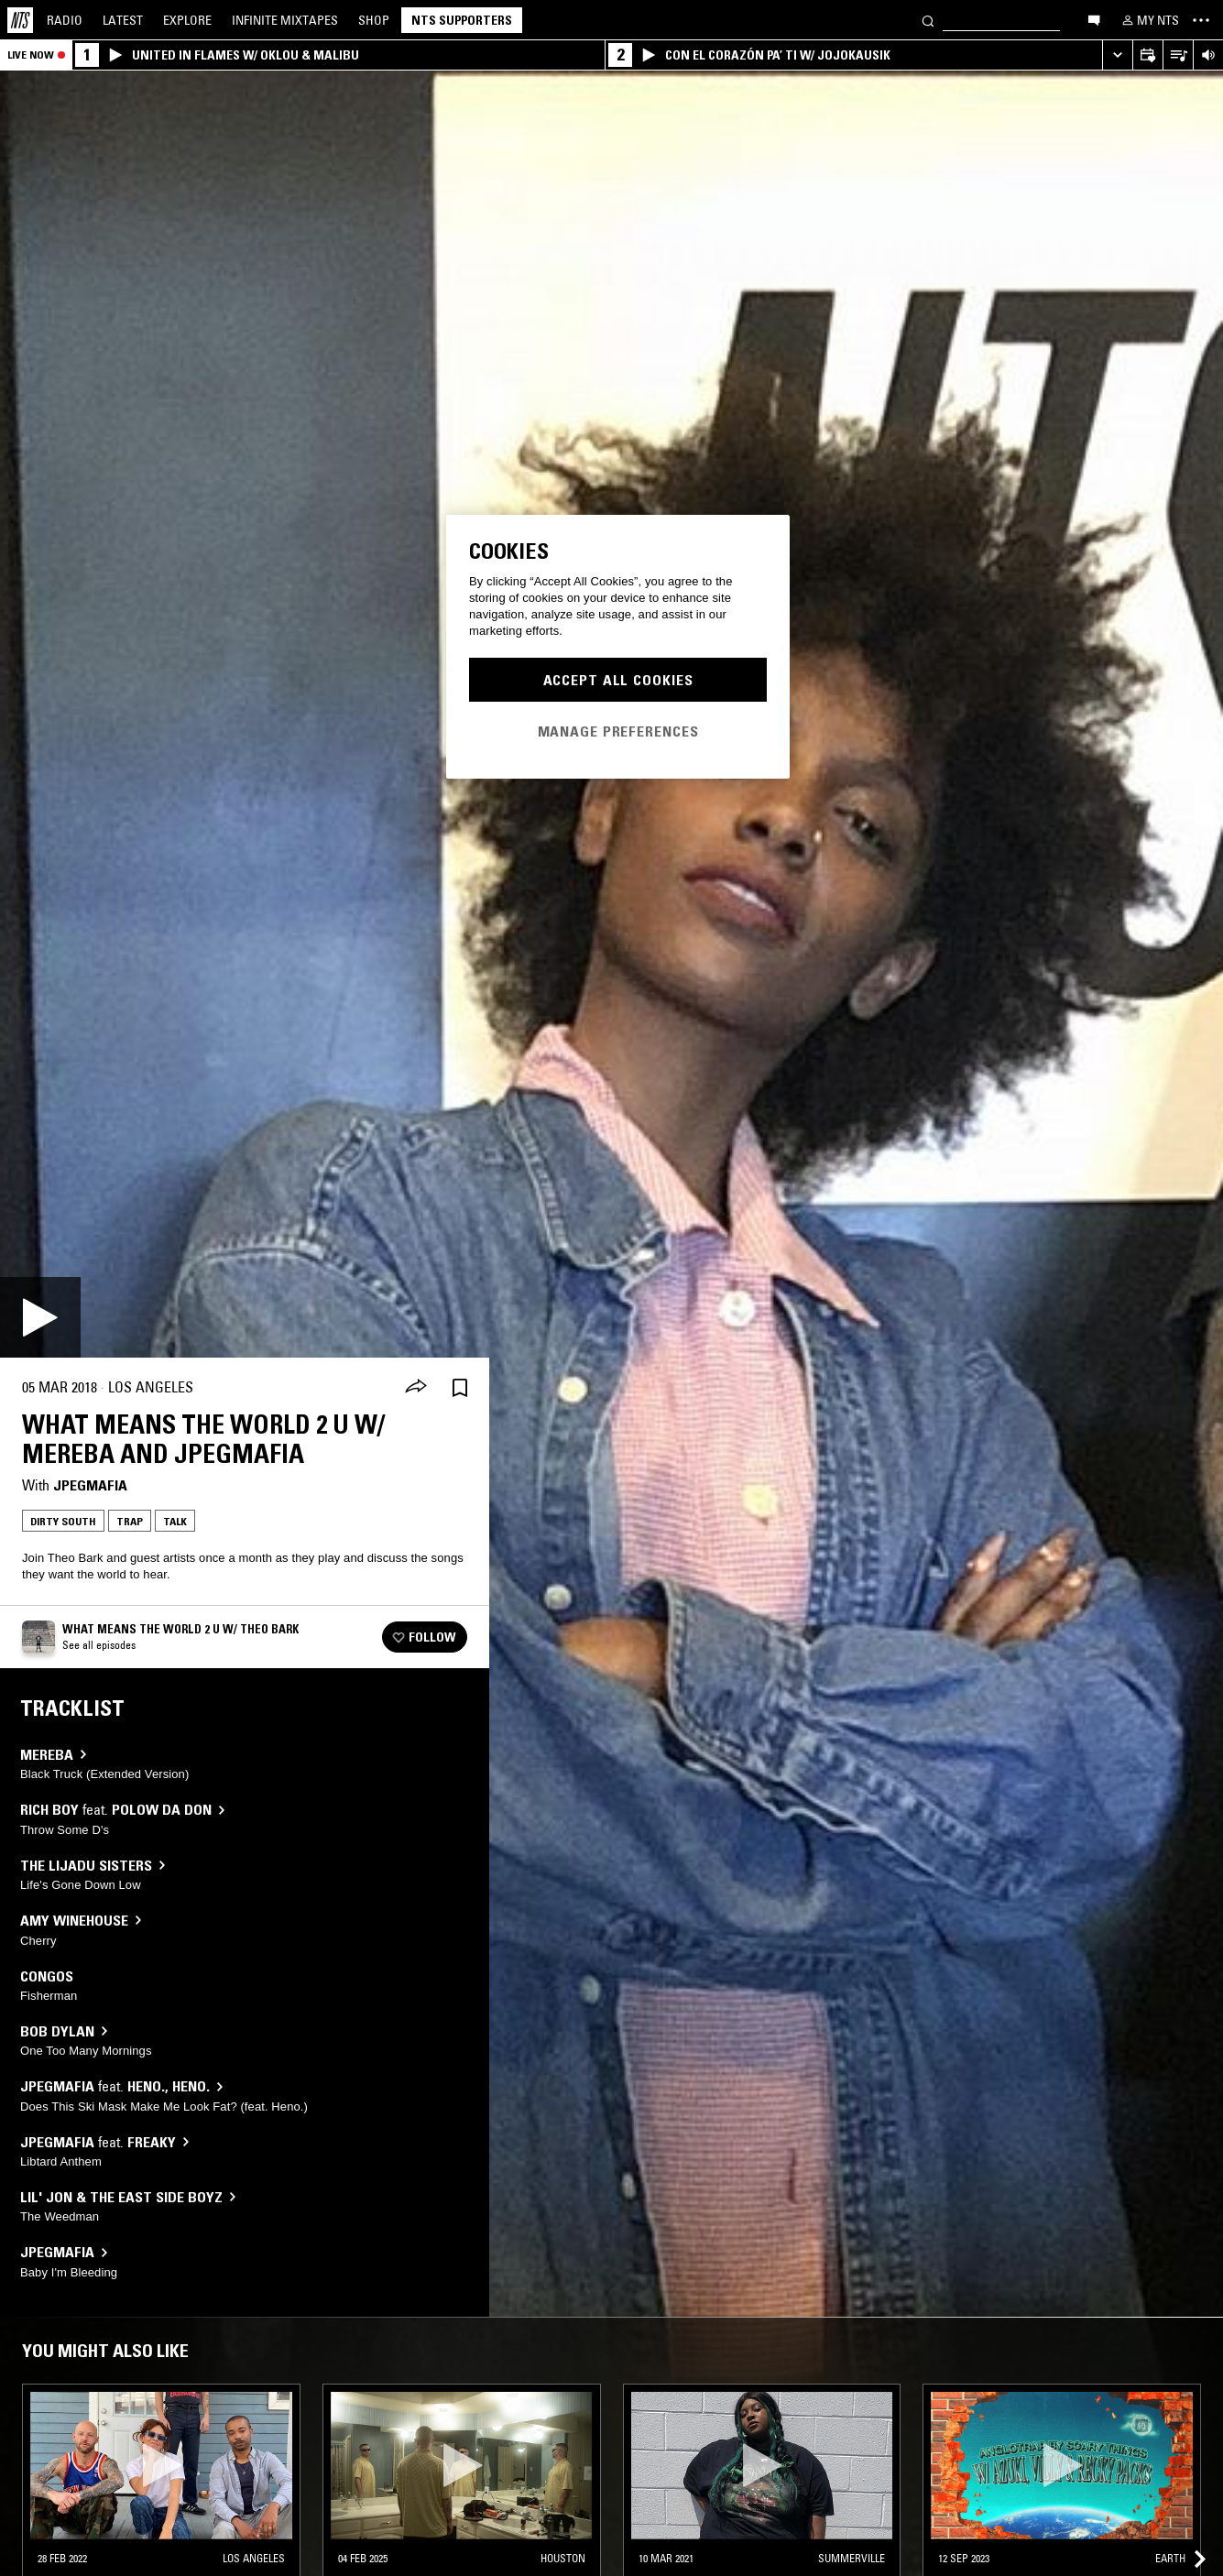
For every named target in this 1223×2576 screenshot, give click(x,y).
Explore (187, 20)
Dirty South (63, 1521)
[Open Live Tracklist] (1178, 55)
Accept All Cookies (618, 680)
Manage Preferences (618, 731)
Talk (175, 1521)
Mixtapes (285, 20)
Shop (373, 20)
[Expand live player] (1117, 55)
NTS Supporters (461, 20)
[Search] (928, 19)
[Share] (416, 1388)
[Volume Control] (1208, 55)
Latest (123, 20)
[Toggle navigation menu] (1201, 20)
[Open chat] (1094, 19)
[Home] (20, 20)
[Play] (40, 1317)
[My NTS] (1149, 20)
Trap (129, 1521)
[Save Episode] (460, 1387)
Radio (64, 20)
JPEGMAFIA (90, 1485)
